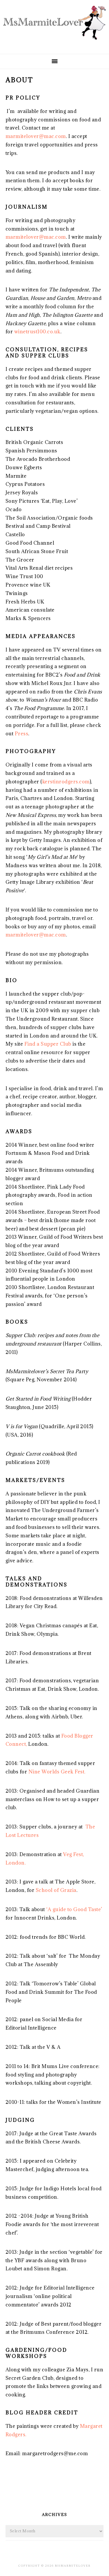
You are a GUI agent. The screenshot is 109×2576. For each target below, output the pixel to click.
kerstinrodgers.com (66, 781)
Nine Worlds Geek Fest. (57, 1771)
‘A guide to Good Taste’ (73, 1909)
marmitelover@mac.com (36, 136)
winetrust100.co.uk (37, 331)
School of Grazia (56, 1890)
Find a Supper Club (47, 1044)
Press (21, 733)
